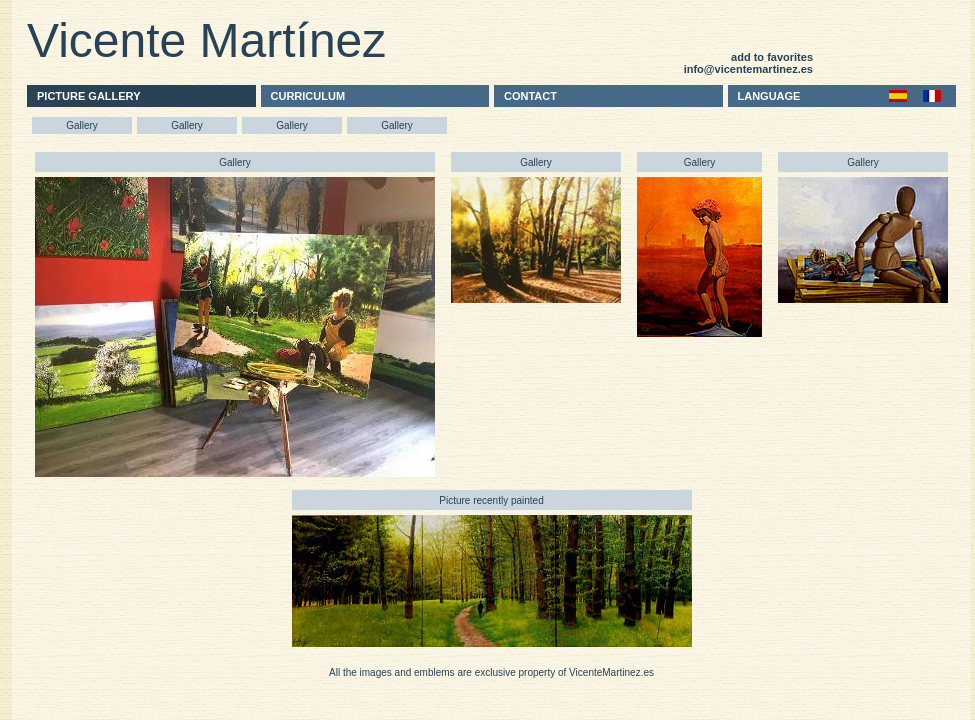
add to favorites (772, 57)
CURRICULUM (308, 96)
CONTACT (530, 96)
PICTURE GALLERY (89, 96)
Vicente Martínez (206, 40)
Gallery (82, 125)
